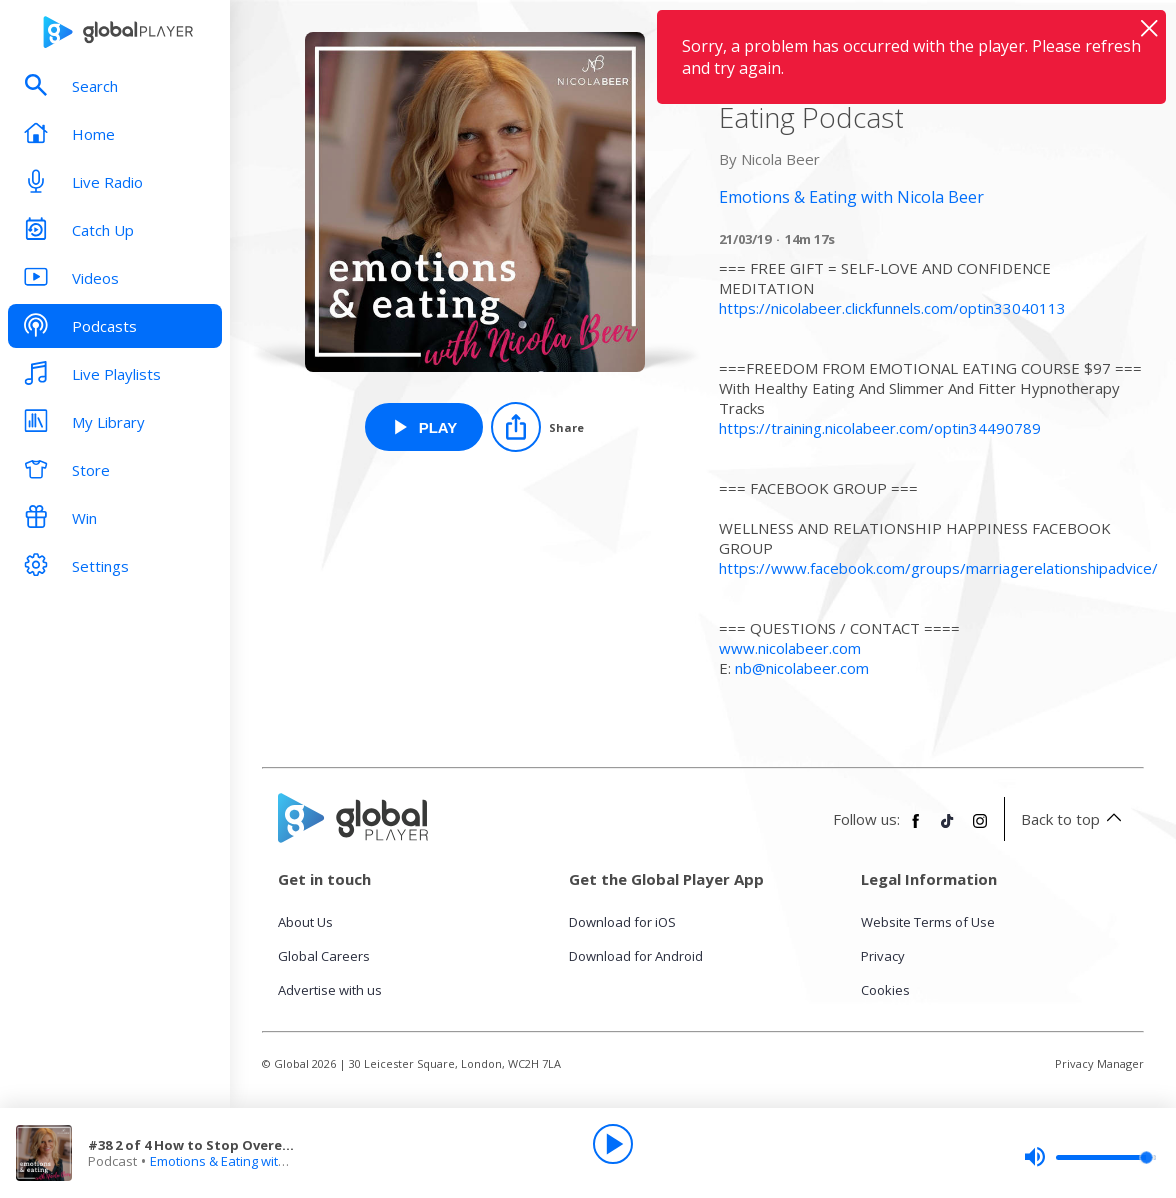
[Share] (537, 427)
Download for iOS (622, 922)
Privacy (883, 956)
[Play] (613, 1144)
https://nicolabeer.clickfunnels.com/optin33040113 (892, 308)
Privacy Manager (1099, 1063)
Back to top (1074, 819)
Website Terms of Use (928, 922)
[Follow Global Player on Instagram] (980, 829)
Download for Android (636, 956)
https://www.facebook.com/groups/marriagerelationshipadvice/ (938, 568)
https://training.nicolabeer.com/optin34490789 (880, 428)
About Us (305, 922)
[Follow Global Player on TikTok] (948, 829)
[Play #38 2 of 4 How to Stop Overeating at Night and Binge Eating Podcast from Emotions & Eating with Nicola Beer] (424, 427)
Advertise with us (330, 990)
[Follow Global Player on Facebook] (916, 829)
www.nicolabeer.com (790, 648)
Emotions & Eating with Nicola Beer (254, 1161)
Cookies (885, 990)
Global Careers (324, 956)
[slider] (1090, 1157)
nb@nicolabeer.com (802, 668)
